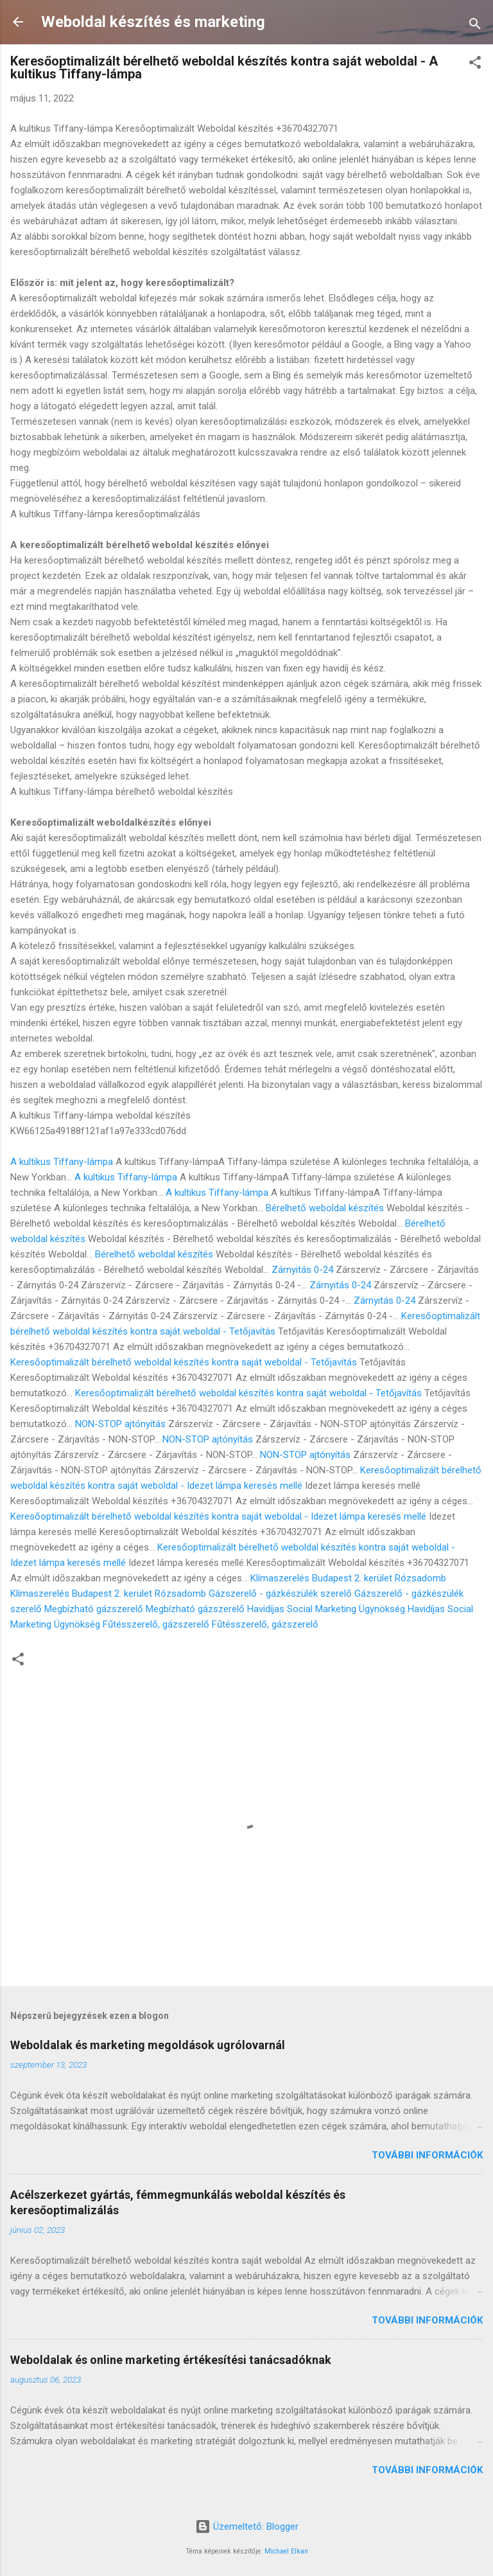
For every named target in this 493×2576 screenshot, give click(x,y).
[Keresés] (475, 26)
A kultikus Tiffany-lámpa (61, 1162)
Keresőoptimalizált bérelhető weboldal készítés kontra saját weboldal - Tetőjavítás (183, 1362)
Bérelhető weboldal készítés (325, 1208)
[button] (475, 65)
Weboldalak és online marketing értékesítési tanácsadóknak (170, 2360)
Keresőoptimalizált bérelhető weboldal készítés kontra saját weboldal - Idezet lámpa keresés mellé (218, 1516)
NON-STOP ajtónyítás (120, 1424)
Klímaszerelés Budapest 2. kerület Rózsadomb (348, 1578)
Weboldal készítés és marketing (153, 22)
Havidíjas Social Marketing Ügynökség (326, 1609)
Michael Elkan (286, 2551)
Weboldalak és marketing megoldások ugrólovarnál (147, 2045)
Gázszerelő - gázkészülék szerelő (280, 1593)
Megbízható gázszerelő (93, 1609)
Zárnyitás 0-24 (302, 1269)
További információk (427, 2155)
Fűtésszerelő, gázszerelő (156, 1624)
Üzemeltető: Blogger (246, 2526)
